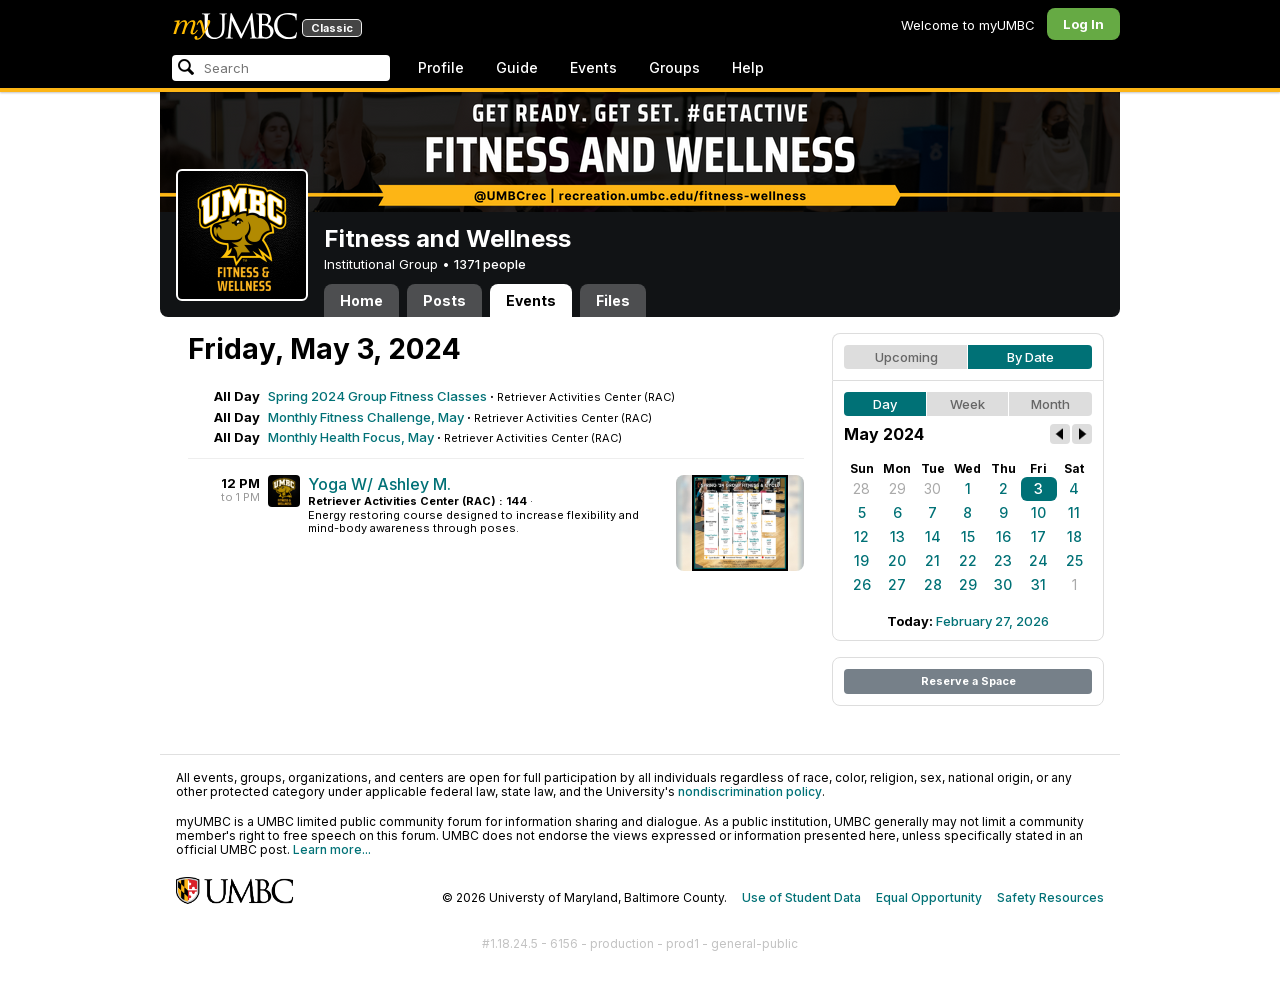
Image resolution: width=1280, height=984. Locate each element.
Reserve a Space (968, 681)
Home (361, 300)
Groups (674, 67)
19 (861, 560)
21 (932, 560)
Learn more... (332, 849)
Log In (1083, 24)
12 (861, 536)
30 (932, 488)
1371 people (490, 264)
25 (1074, 560)
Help (748, 67)
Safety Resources (1050, 897)
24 (1038, 560)
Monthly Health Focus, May (351, 437)
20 (897, 560)
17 (1038, 536)
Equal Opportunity (929, 897)
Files (613, 300)
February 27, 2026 (992, 621)
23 (1003, 560)
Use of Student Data (801, 897)
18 (1074, 536)
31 (1038, 584)
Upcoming (906, 357)
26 (862, 584)
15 (968, 536)
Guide (517, 67)
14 (933, 536)
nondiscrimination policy (750, 791)
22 (968, 560)
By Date (1030, 357)
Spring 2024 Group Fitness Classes (377, 396)
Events (593, 67)
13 (897, 536)
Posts (444, 300)
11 (1074, 512)
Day (885, 404)
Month (1050, 404)
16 (1003, 536)
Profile (441, 67)
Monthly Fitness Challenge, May (366, 417)
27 (897, 584)
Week (967, 404)
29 (897, 488)
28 (861, 488)
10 (1038, 512)
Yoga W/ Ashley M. (379, 484)
